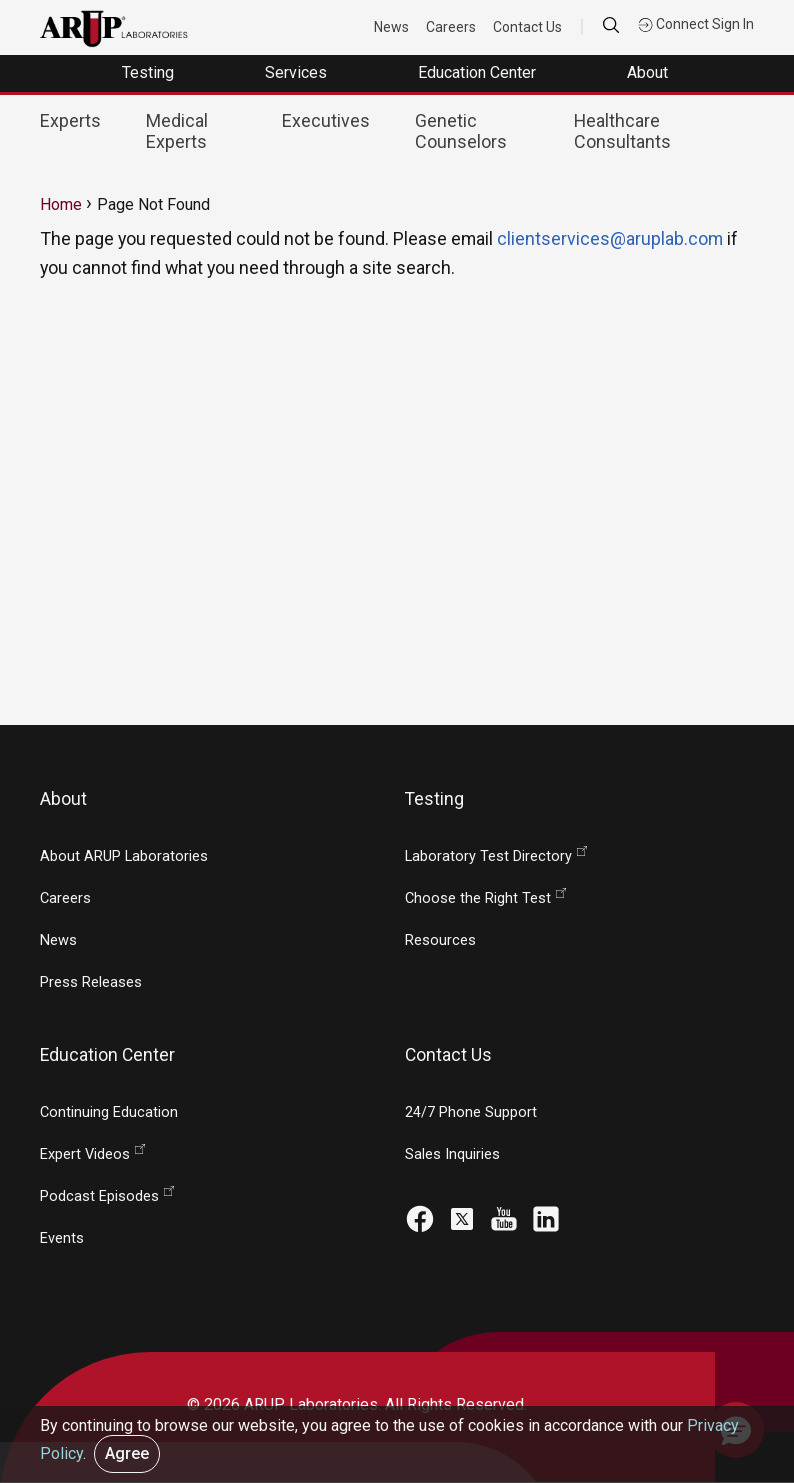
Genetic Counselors (461, 131)
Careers (451, 27)
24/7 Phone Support (471, 1112)
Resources (440, 940)
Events (62, 1238)
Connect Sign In (696, 24)
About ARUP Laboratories (124, 856)
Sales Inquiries (452, 1154)
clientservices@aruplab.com (610, 238)
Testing (150, 72)
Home (61, 204)
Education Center (479, 72)
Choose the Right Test (478, 898)
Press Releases (91, 982)
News (391, 27)
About (649, 72)
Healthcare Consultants (622, 131)
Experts (70, 120)
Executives (326, 120)
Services (298, 72)
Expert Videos (85, 1154)
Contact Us (527, 27)
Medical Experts (177, 131)
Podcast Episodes (99, 1196)
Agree (127, 1453)
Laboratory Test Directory (488, 856)
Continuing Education (109, 1112)
